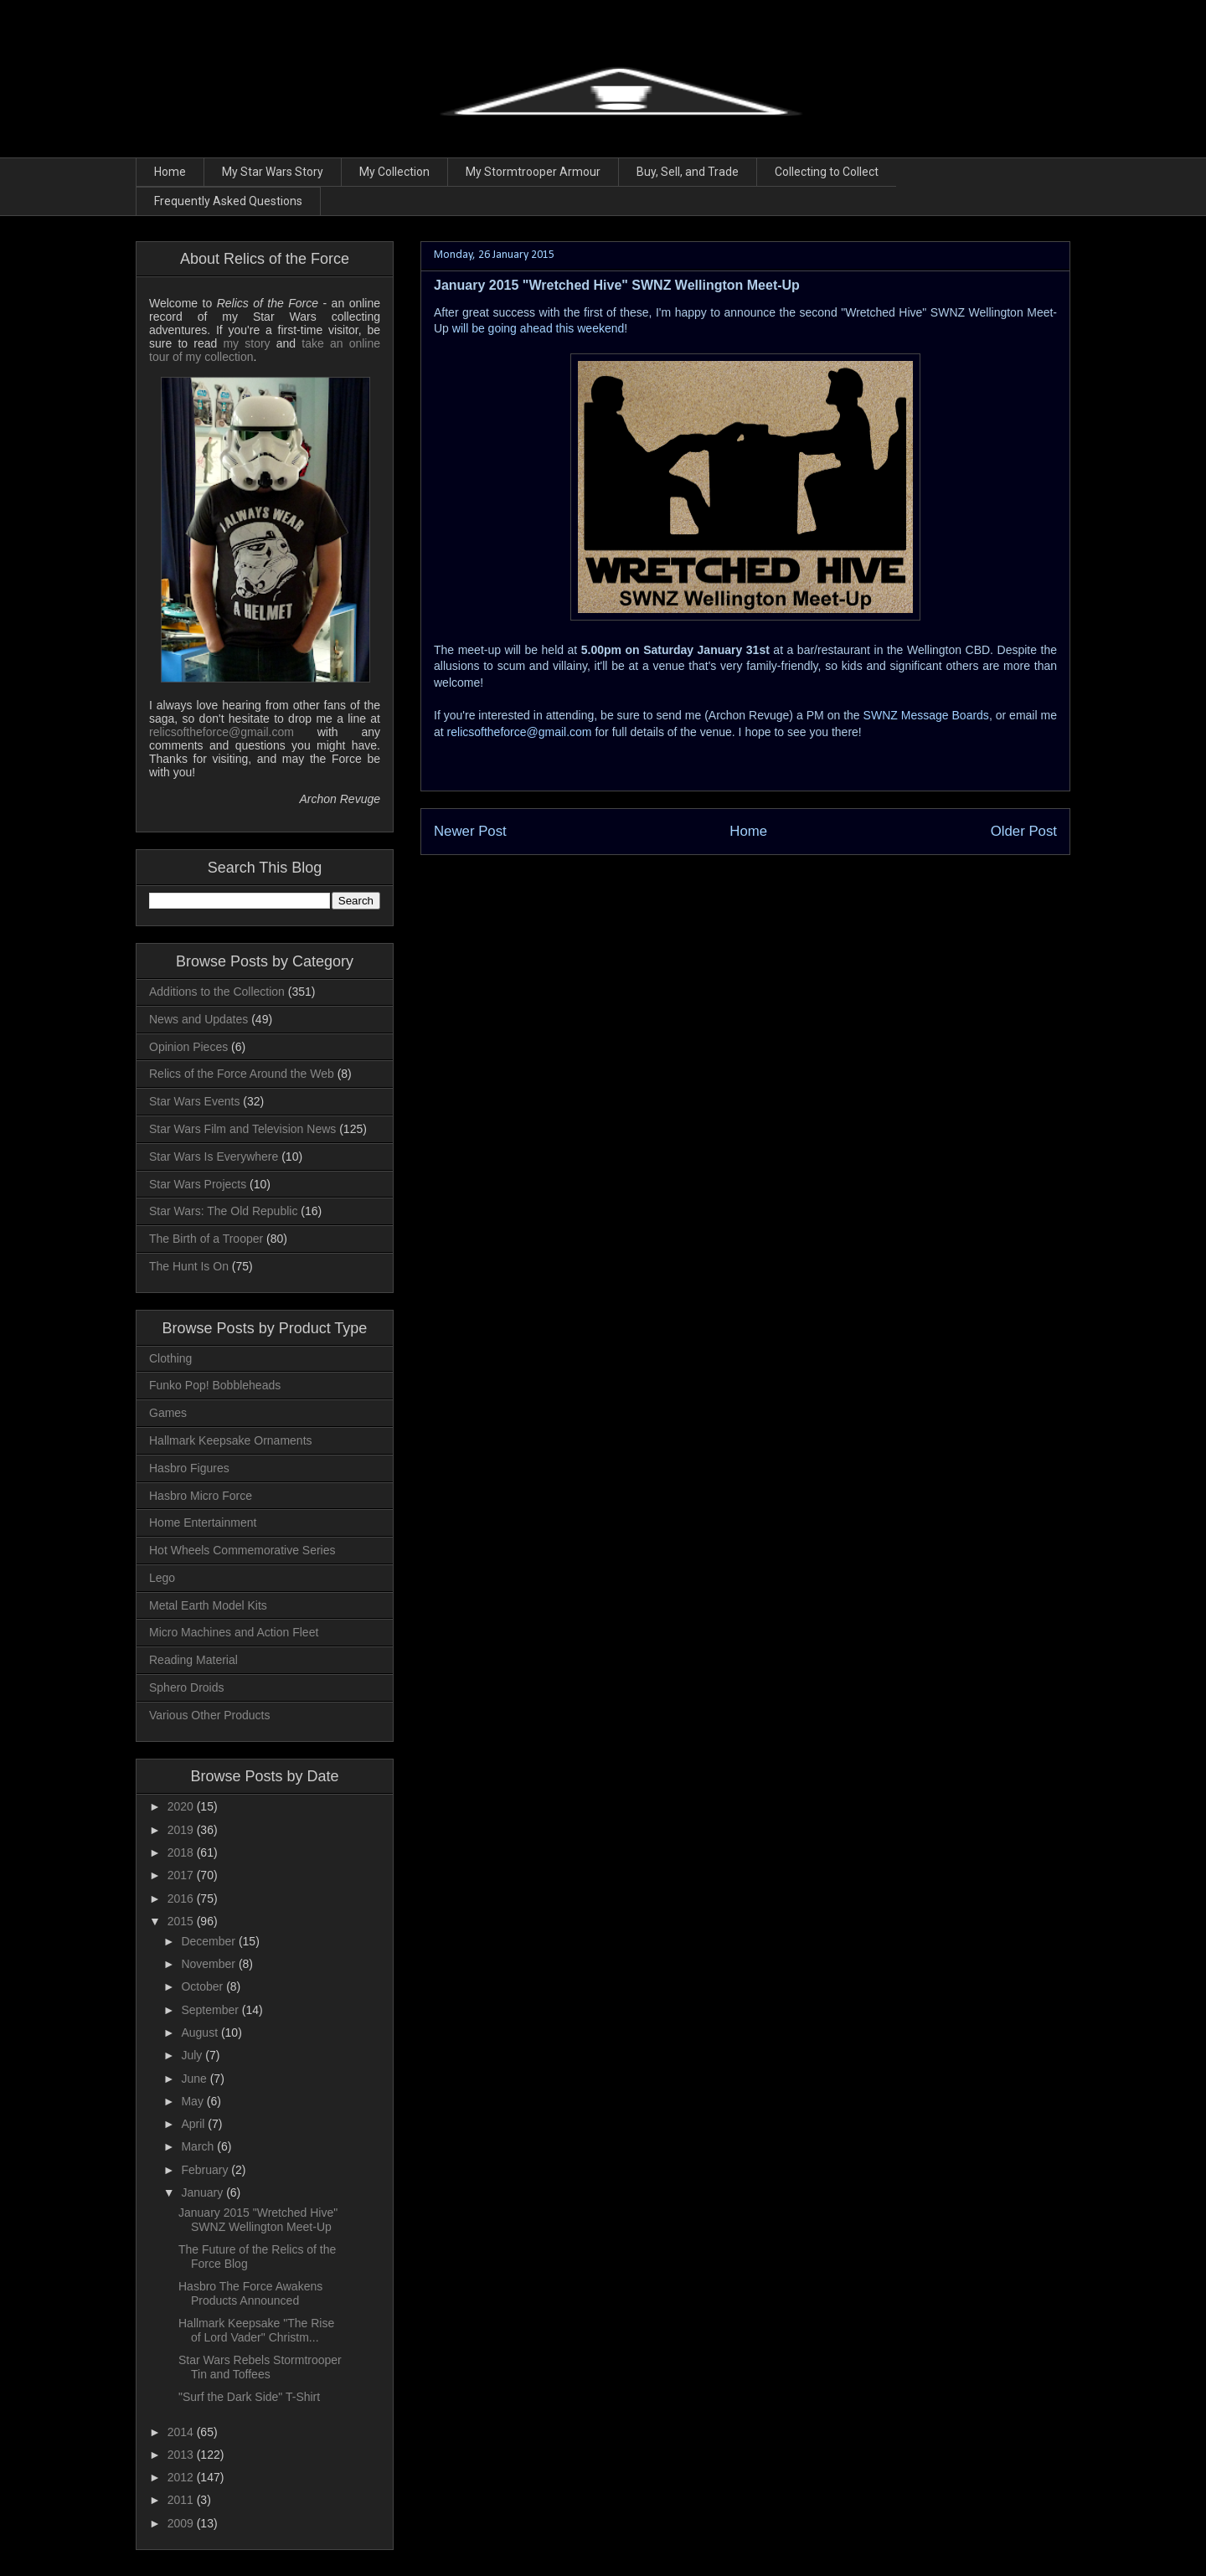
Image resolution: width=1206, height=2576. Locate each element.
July (193, 2055)
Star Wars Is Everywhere (213, 1156)
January (203, 2192)
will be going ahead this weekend (538, 328)
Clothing (170, 1358)
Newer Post (470, 831)
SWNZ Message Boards (926, 715)
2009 (182, 2523)
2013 (182, 2454)
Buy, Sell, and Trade (687, 171)
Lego (162, 1577)
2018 (182, 1852)
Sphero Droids (186, 1687)
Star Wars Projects (197, 1184)
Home (170, 171)
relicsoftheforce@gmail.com (519, 732)
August (200, 2032)
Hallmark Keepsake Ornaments (230, 1440)
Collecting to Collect (827, 171)
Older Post (1024, 831)
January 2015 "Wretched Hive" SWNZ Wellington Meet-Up (258, 2219)
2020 (182, 1806)
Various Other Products (209, 1715)
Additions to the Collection (217, 991)
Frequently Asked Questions (228, 201)
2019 (182, 1830)
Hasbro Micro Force (200, 1495)
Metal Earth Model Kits (208, 1605)
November (209, 1964)
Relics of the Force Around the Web (241, 1073)
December (209, 1941)
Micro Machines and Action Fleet (233, 1632)
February (206, 2170)
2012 (182, 2477)
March (199, 2146)
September (211, 2010)
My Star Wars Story (272, 171)
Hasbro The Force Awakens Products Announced (250, 2293)
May (193, 2101)
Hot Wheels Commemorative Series (242, 1550)
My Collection (394, 171)
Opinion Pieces (188, 1047)
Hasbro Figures (189, 1468)
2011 (182, 2499)
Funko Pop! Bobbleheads (215, 1385)
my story (246, 343)
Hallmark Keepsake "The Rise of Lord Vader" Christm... (256, 2330)
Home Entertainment (202, 1522)
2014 (182, 2432)
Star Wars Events (194, 1101)
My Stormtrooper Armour (533, 171)
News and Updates (198, 1019)
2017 (182, 1875)
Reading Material (193, 1660)
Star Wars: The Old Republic (223, 1211)
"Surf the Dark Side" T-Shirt (249, 2396)
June (195, 2078)
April (194, 2123)
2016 (182, 1898)
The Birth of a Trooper (206, 1238)
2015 (182, 1921)
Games (168, 1412)
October (203, 1986)
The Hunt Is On (189, 1266)
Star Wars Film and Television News (242, 1129)
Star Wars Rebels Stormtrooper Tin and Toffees (260, 2367)
